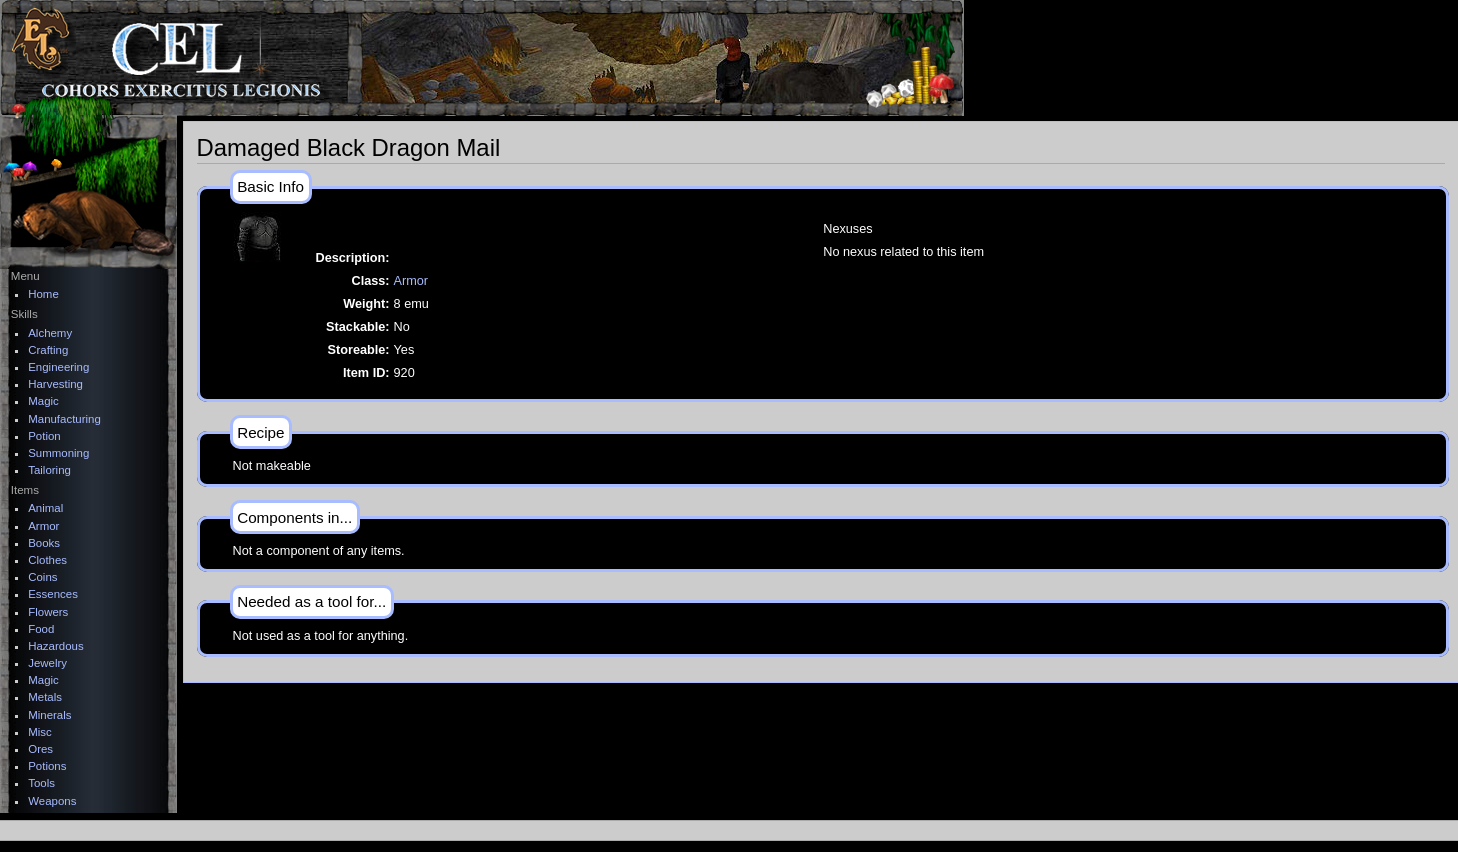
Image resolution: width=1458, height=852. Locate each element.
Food (41, 629)
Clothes (47, 560)
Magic (43, 401)
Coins (42, 577)
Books (44, 543)
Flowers (48, 612)
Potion (44, 436)
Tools (41, 783)
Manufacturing (64, 419)
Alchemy (50, 333)
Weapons (52, 801)
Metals (45, 697)
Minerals (49, 715)
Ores (40, 749)
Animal (45, 508)
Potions (47, 766)
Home (43, 294)
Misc (40, 732)
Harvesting (55, 384)
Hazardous (55, 646)
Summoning (58, 453)
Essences (53, 594)
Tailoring (49, 470)
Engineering (58, 367)
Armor (411, 281)
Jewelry (47, 663)
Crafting (48, 350)
